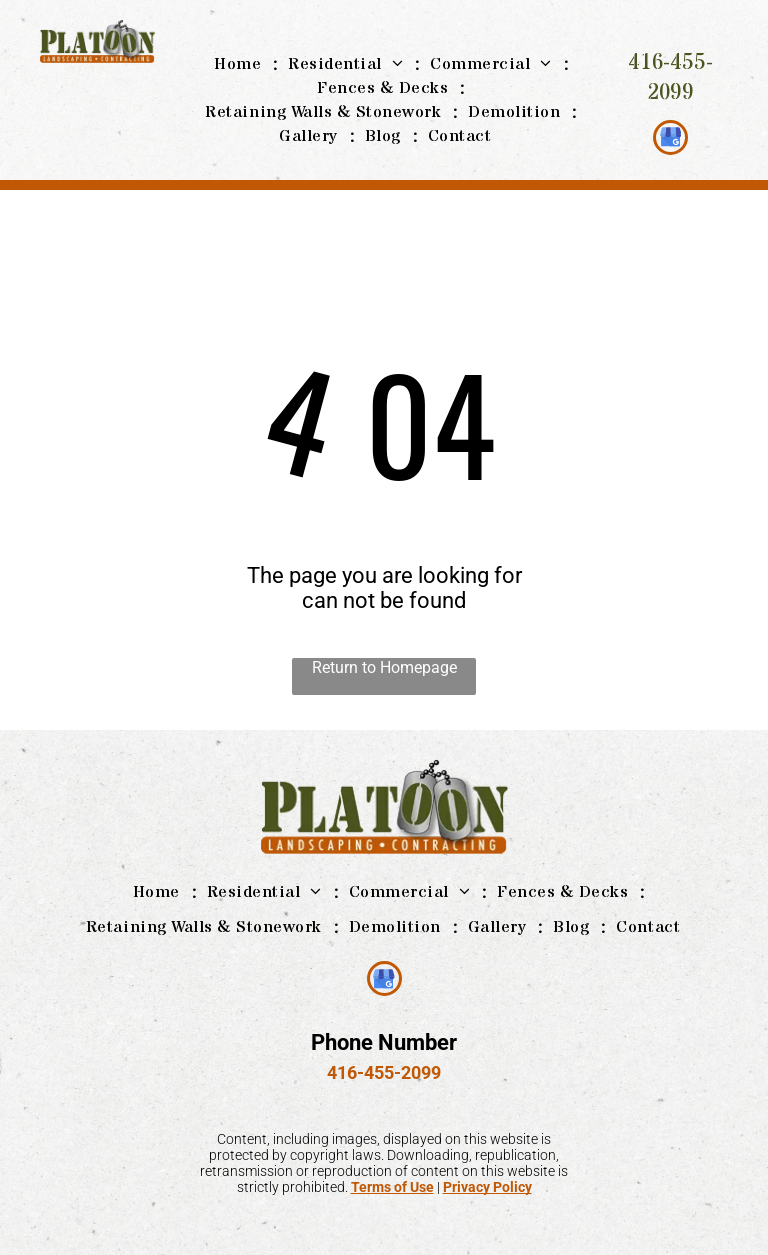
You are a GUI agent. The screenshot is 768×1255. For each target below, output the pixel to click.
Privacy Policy (487, 1187)
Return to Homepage (384, 667)
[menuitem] (241, 64)
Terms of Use (392, 1187)
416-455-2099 (670, 78)
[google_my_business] (670, 140)
